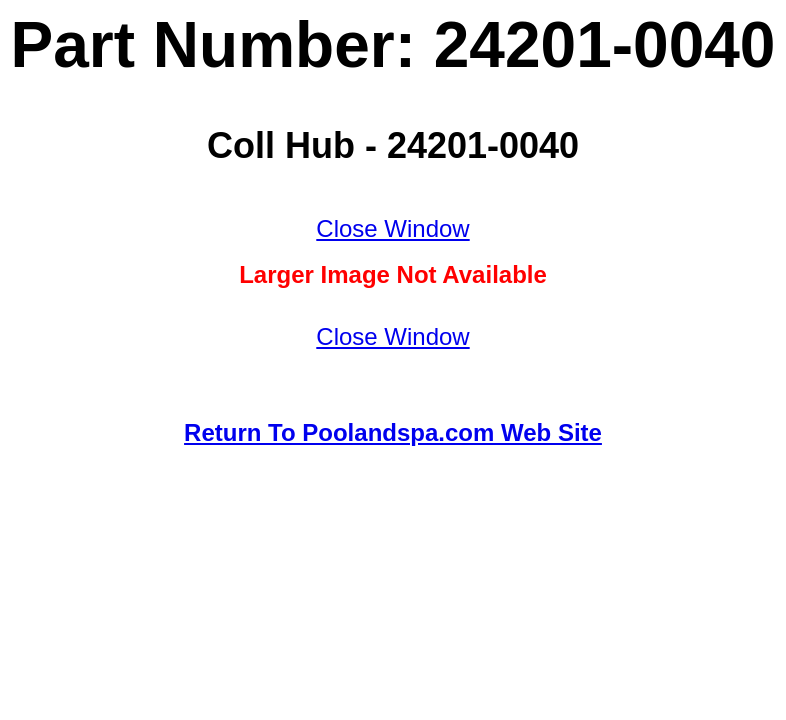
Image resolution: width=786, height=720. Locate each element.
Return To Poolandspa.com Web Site (393, 432)
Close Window (392, 228)
